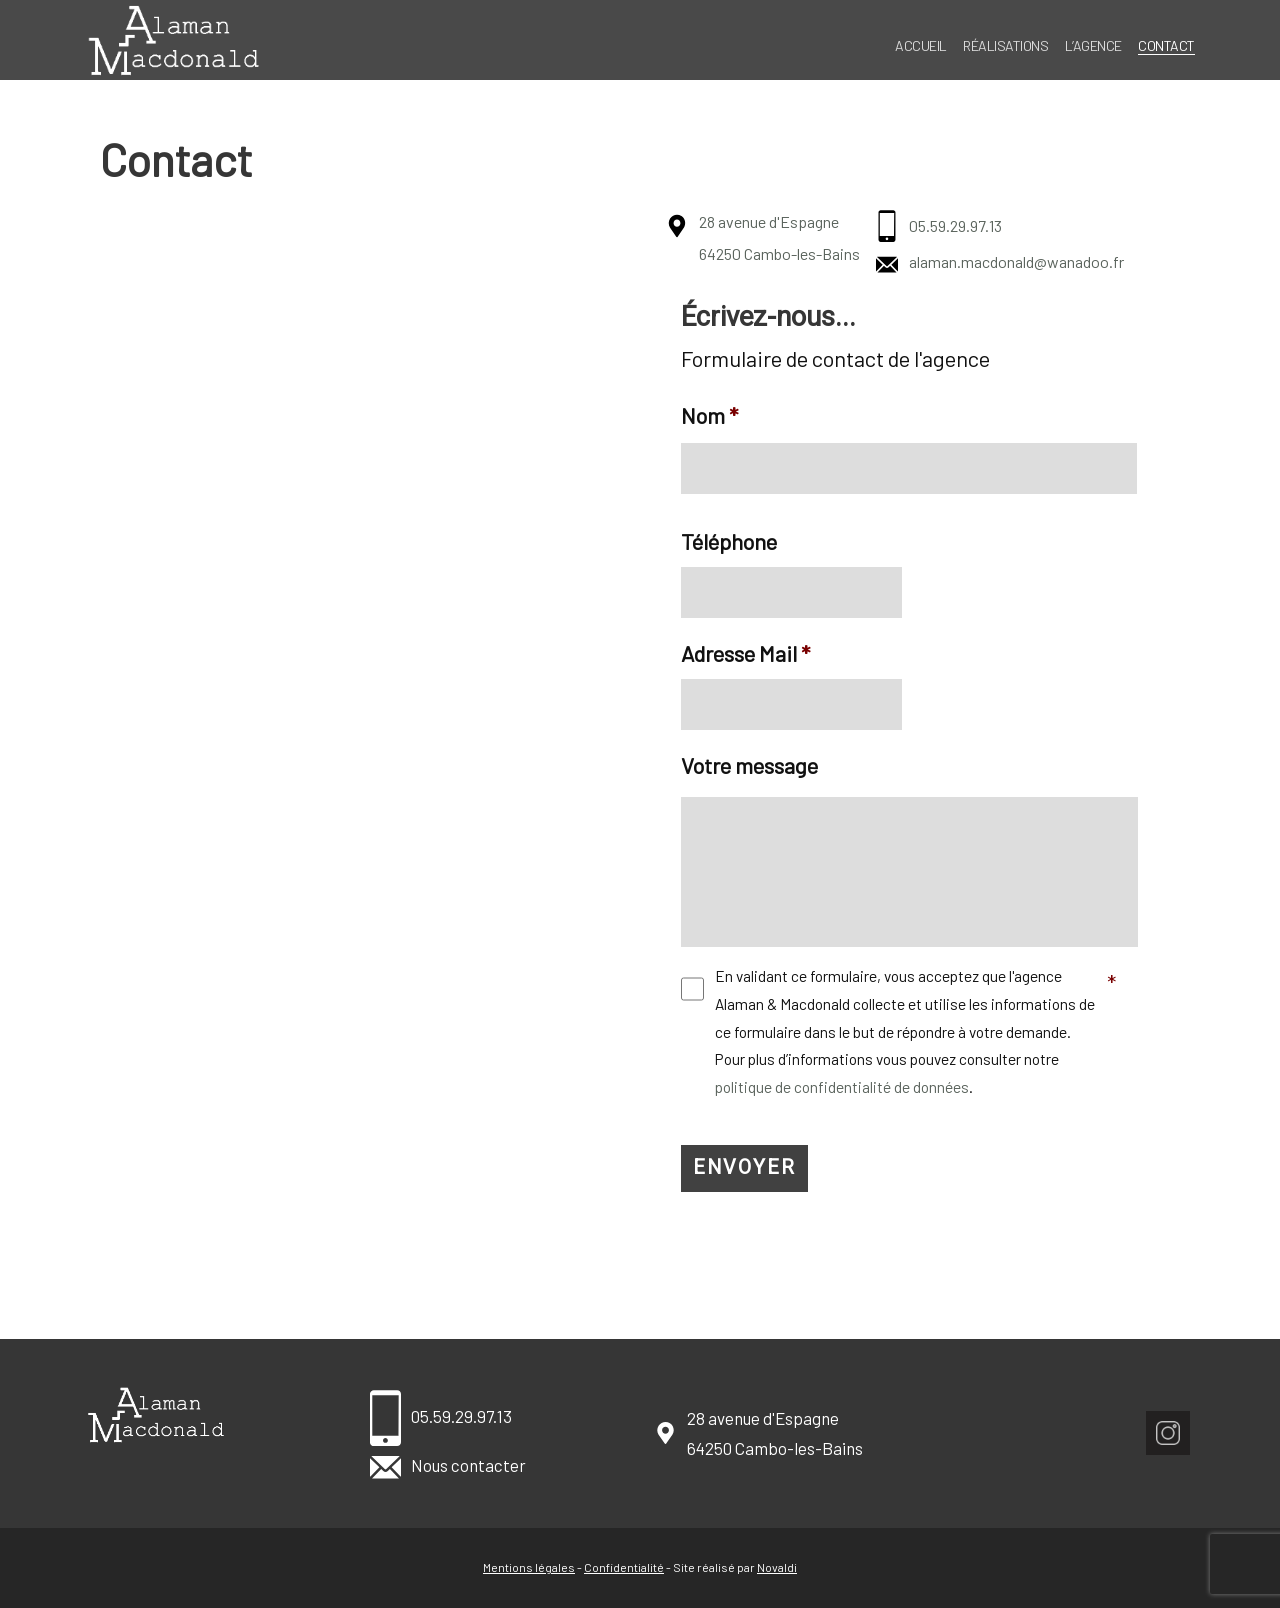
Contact (1166, 45)
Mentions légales (529, 1567)
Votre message (749, 765)
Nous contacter (448, 1465)
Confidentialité (624, 1567)
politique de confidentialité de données (842, 1097)
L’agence (1093, 45)
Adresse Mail (745, 653)
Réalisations (1005, 45)
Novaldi (777, 1567)
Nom (709, 415)
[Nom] (909, 469)
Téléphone (729, 541)
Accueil (921, 45)
